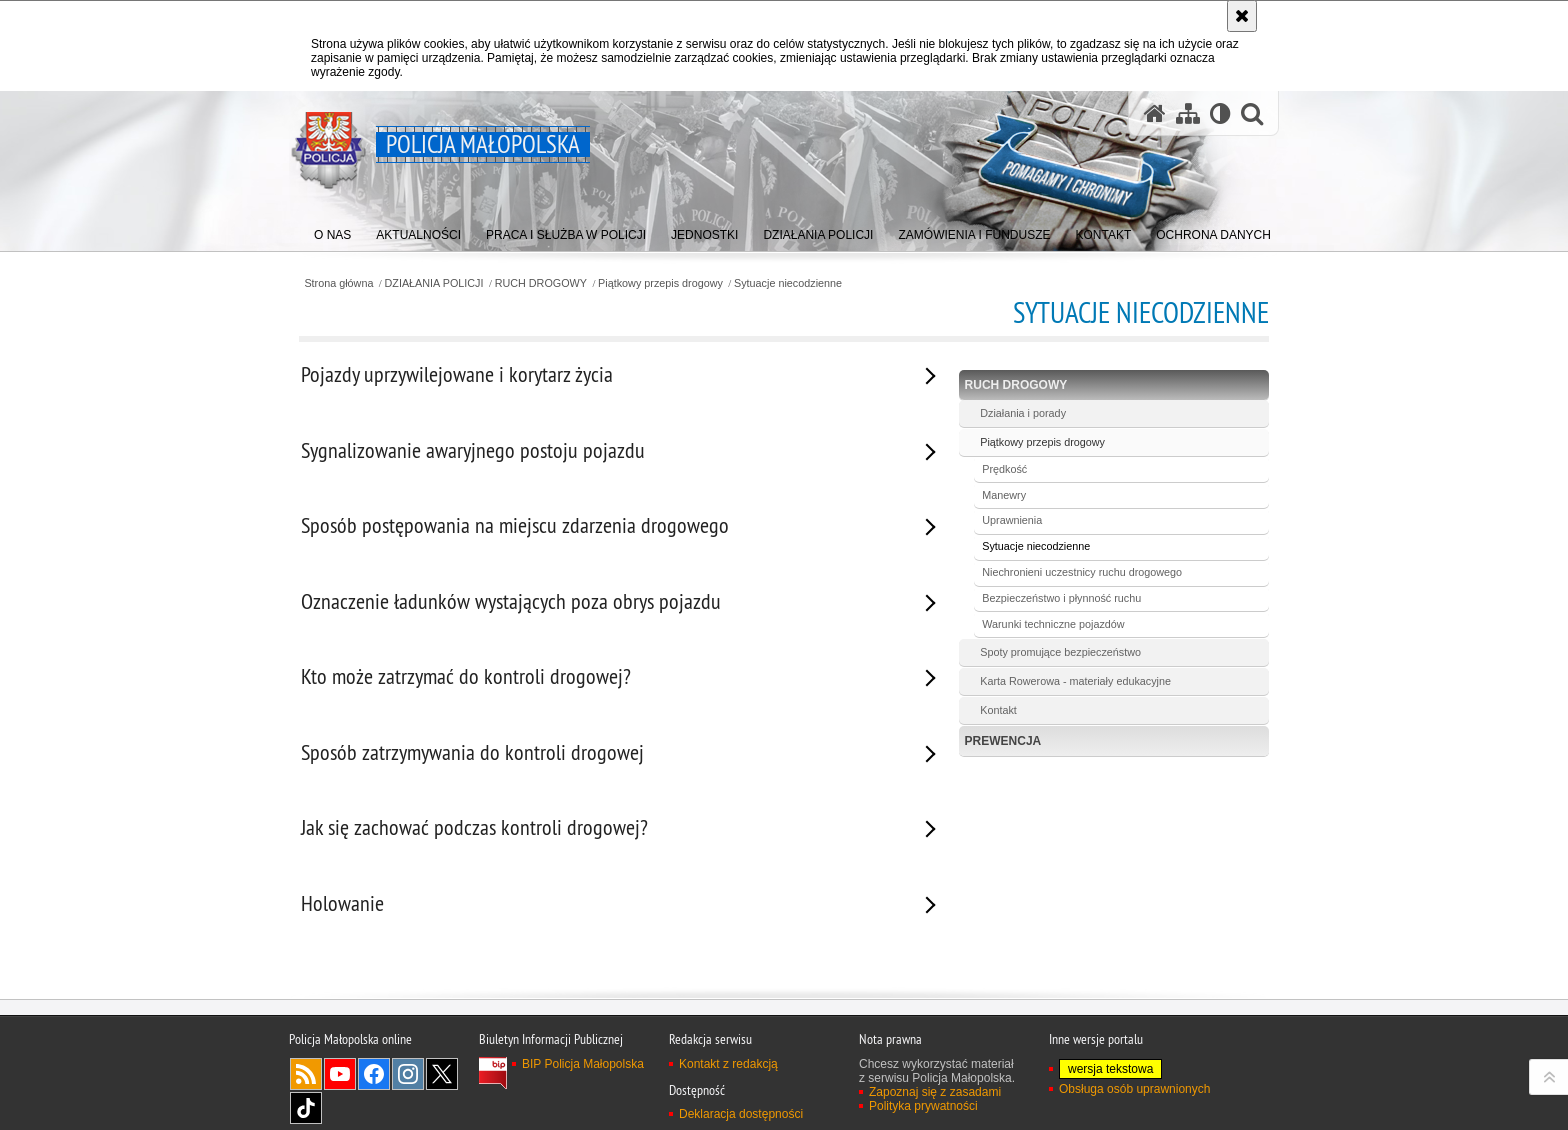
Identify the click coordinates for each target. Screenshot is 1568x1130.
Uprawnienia (1012, 520)
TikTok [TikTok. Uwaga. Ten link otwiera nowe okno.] (306, 1108)
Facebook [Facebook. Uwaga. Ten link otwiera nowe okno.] (374, 1074)
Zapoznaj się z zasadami (935, 1092)
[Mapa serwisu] (1188, 113)
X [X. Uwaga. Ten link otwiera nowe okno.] (442, 1074)
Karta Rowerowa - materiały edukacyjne (1075, 681)
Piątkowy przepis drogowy (660, 283)
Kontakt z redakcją (728, 1064)
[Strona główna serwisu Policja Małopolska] (1155, 113)
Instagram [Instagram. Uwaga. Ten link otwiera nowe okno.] (408, 1074)
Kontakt (998, 710)
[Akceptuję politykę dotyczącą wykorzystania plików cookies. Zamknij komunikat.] (1242, 16)
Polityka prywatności (923, 1106)
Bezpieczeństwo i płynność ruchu (1061, 598)
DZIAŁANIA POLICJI (434, 283)
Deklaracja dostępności (741, 1114)
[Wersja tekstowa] (1220, 113)
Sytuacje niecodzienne (788, 283)
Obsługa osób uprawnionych (1134, 1089)
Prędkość (1004, 469)
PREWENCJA (1003, 741)
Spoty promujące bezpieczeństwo (1060, 652)
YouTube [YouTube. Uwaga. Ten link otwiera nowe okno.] (340, 1074)
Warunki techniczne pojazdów (1053, 624)
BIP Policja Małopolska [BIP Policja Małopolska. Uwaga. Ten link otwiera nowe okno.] (583, 1064)
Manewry (1004, 495)
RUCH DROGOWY (541, 283)
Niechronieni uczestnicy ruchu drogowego (1082, 572)
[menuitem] (332, 230)
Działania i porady (1023, 413)
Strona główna (338, 283)
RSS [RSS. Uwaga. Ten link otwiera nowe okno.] (306, 1074)
